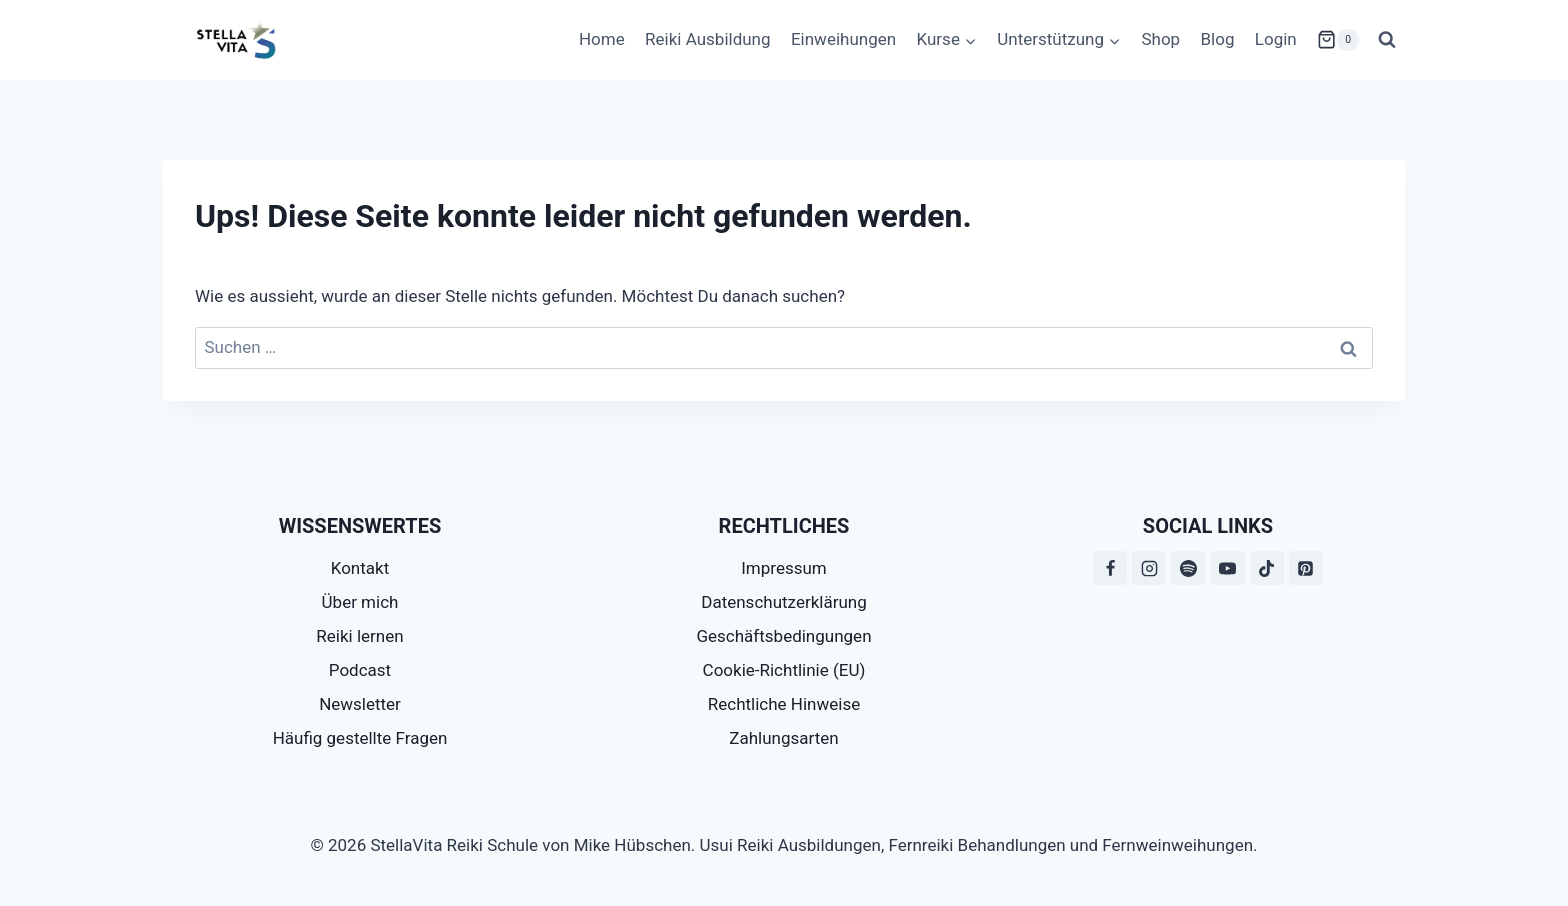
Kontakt (360, 568)
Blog (1218, 39)
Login (1276, 39)
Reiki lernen (359, 636)
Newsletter (360, 704)
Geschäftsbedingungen (783, 636)
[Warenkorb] (1338, 40)
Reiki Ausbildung (707, 39)
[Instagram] (1149, 568)
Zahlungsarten (783, 738)
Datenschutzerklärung (783, 602)
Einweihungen (843, 39)
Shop (1160, 39)
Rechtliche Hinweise (784, 704)
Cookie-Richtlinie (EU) (784, 670)
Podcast (360, 670)
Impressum (784, 568)
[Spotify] (1188, 568)
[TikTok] (1267, 568)
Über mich (360, 602)
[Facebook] (1110, 568)
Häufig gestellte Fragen (360, 738)
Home (602, 39)
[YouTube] (1228, 568)
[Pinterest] (1306, 568)
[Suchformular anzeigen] (1387, 40)
